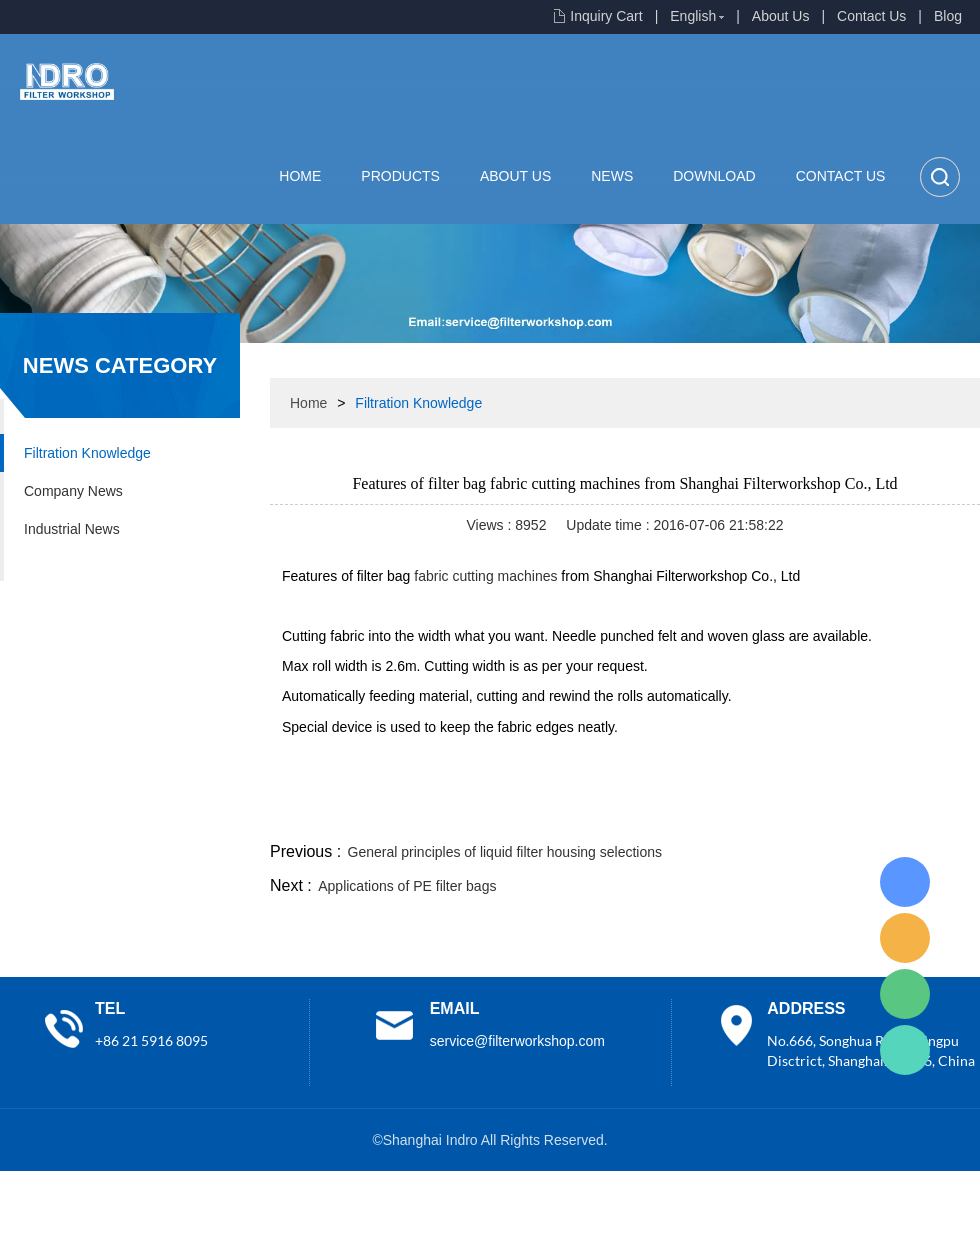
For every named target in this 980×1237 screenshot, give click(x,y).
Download (714, 176)
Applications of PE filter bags (407, 886)
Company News (73, 491)
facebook (622, 814)
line (676, 814)
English (693, 16)
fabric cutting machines (485, 576)
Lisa (905, 882)
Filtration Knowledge (87, 453)
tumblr (891, 814)
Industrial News (72, 529)
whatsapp (783, 814)
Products (400, 176)
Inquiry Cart (606, 16)
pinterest (837, 814)
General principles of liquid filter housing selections (505, 852)
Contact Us (871, 16)
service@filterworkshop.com (517, 1041)
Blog (948, 16)
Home (300, 176)
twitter (729, 814)
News (612, 176)
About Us (781, 16)
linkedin (945, 814)
